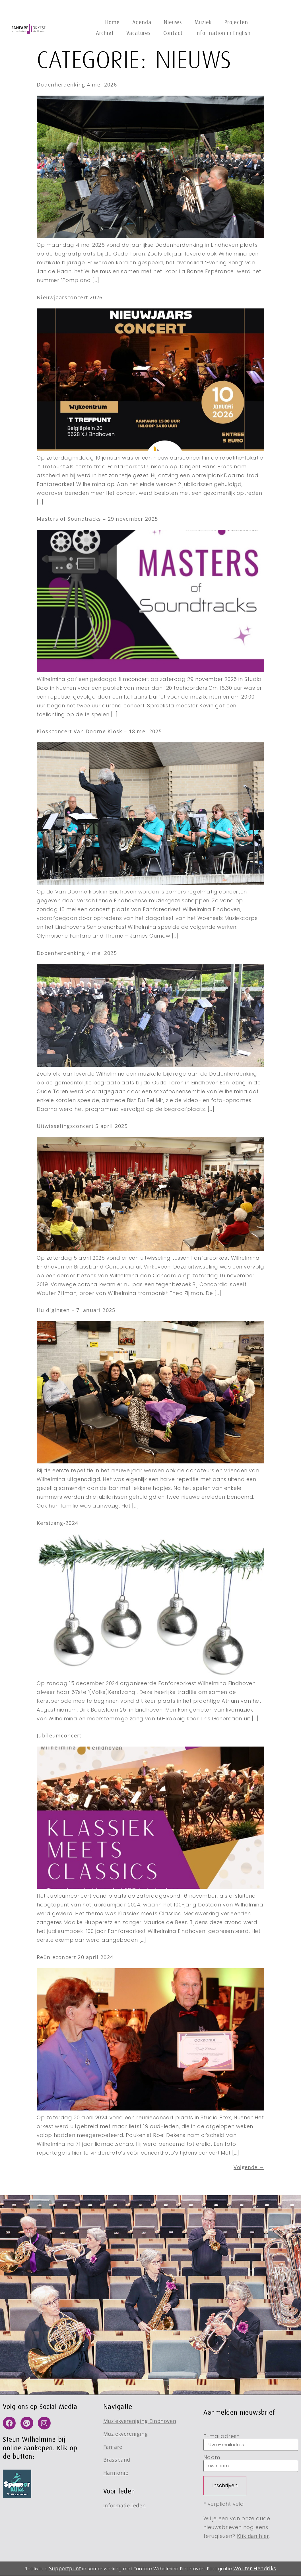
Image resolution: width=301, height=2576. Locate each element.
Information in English (223, 33)
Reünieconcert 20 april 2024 (75, 1957)
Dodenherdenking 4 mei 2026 (77, 84)
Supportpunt (65, 2568)
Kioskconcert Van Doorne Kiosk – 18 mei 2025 (99, 731)
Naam (250, 2463)
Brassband (116, 2459)
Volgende (249, 2167)
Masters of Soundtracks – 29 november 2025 (97, 518)
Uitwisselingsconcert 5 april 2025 (82, 1126)
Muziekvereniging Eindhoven (139, 2421)
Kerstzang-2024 (57, 1522)
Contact (173, 33)
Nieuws (173, 22)
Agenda (141, 22)
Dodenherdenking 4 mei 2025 (77, 953)
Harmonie (116, 2472)
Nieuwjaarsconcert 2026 (70, 297)
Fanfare (112, 2446)
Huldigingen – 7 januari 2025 (76, 1310)
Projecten (236, 22)
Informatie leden (124, 2505)
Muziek (203, 22)
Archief (105, 33)
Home (112, 22)
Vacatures (138, 33)
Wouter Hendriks (254, 2568)
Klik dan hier (253, 2535)
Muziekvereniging (125, 2433)
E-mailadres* (250, 2442)
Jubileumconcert (59, 1735)
